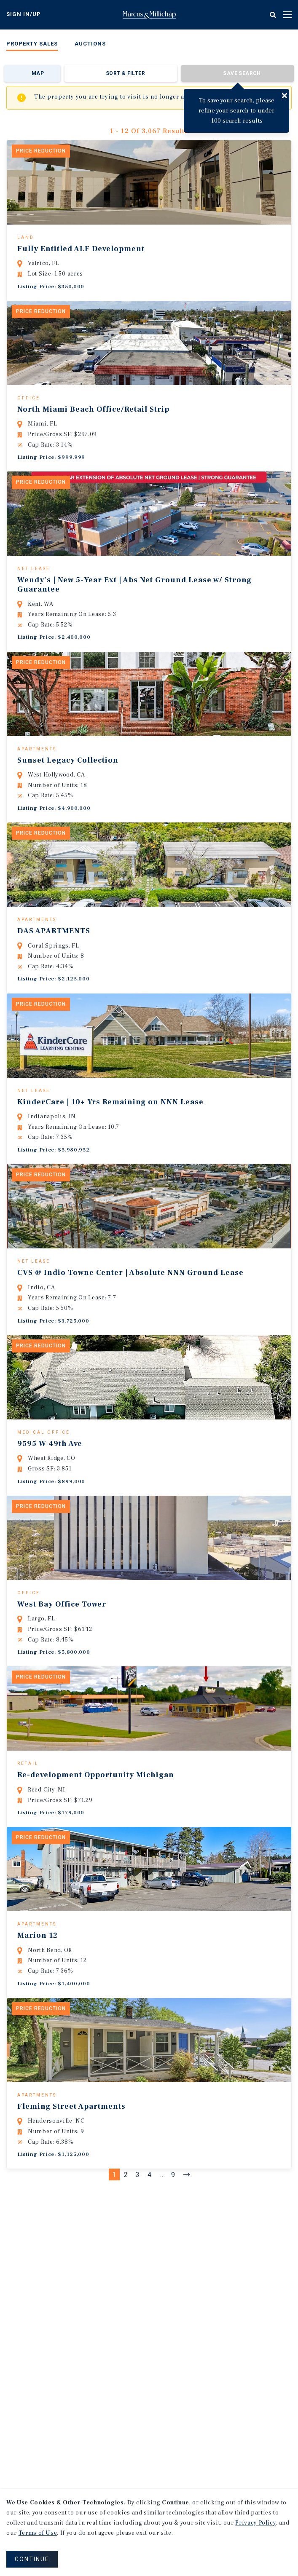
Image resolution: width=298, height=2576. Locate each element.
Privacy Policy (255, 2523)
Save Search (241, 73)
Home (149, 14)
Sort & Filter (125, 73)
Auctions (90, 43)
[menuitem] (32, 45)
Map (38, 73)
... (162, 2297)
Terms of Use (38, 2533)
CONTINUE (32, 2559)
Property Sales (32, 43)
